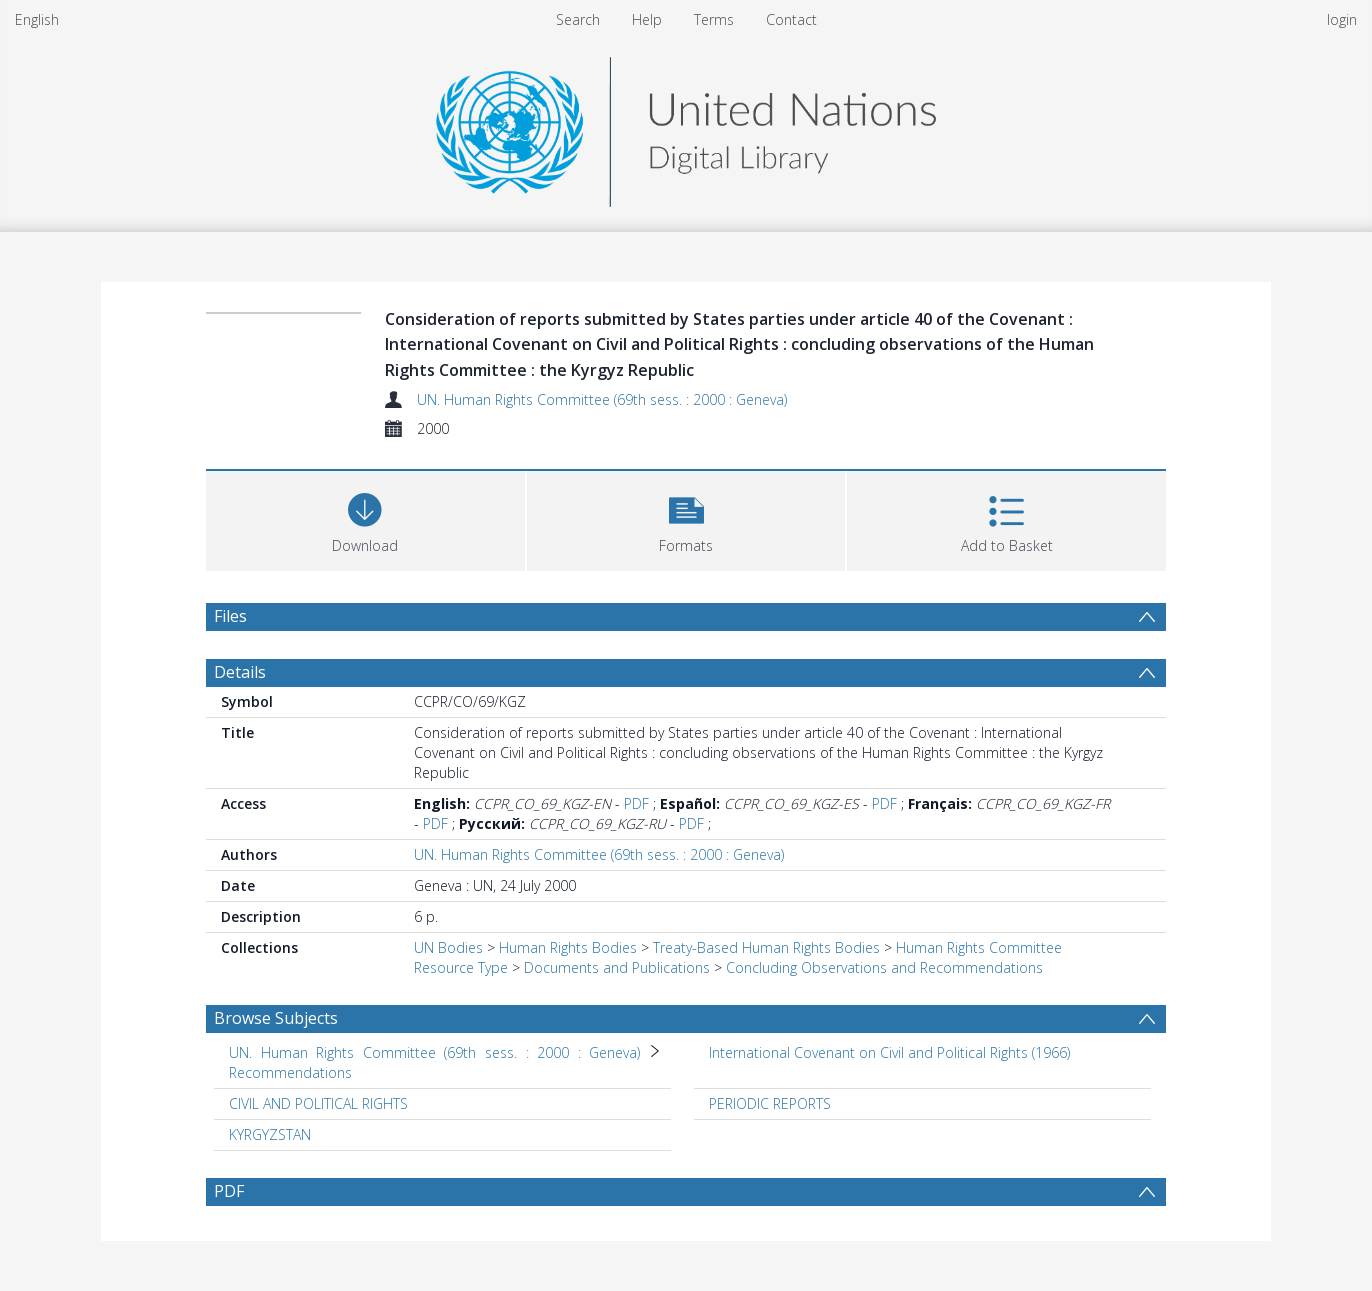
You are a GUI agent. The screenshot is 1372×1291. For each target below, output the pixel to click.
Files (230, 616)
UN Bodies (448, 947)
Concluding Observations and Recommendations (884, 967)
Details (240, 672)
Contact (791, 19)
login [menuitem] (1342, 19)
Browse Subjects (276, 1018)
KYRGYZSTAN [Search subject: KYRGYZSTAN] (270, 1134)
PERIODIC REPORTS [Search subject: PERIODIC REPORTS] (770, 1103)
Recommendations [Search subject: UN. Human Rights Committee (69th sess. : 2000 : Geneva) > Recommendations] (290, 1072)
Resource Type (461, 967)
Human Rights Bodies (568, 947)
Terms (714, 19)
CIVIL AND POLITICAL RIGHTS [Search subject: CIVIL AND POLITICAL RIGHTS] (318, 1103)
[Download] (365, 518)
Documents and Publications (617, 967)
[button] (686, 518)
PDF (636, 803)
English (37, 19)
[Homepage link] (686, 126)
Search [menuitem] (578, 19)
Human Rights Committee (979, 947)
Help (647, 19)
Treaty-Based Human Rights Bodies (766, 947)
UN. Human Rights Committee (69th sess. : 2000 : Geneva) (602, 399)
